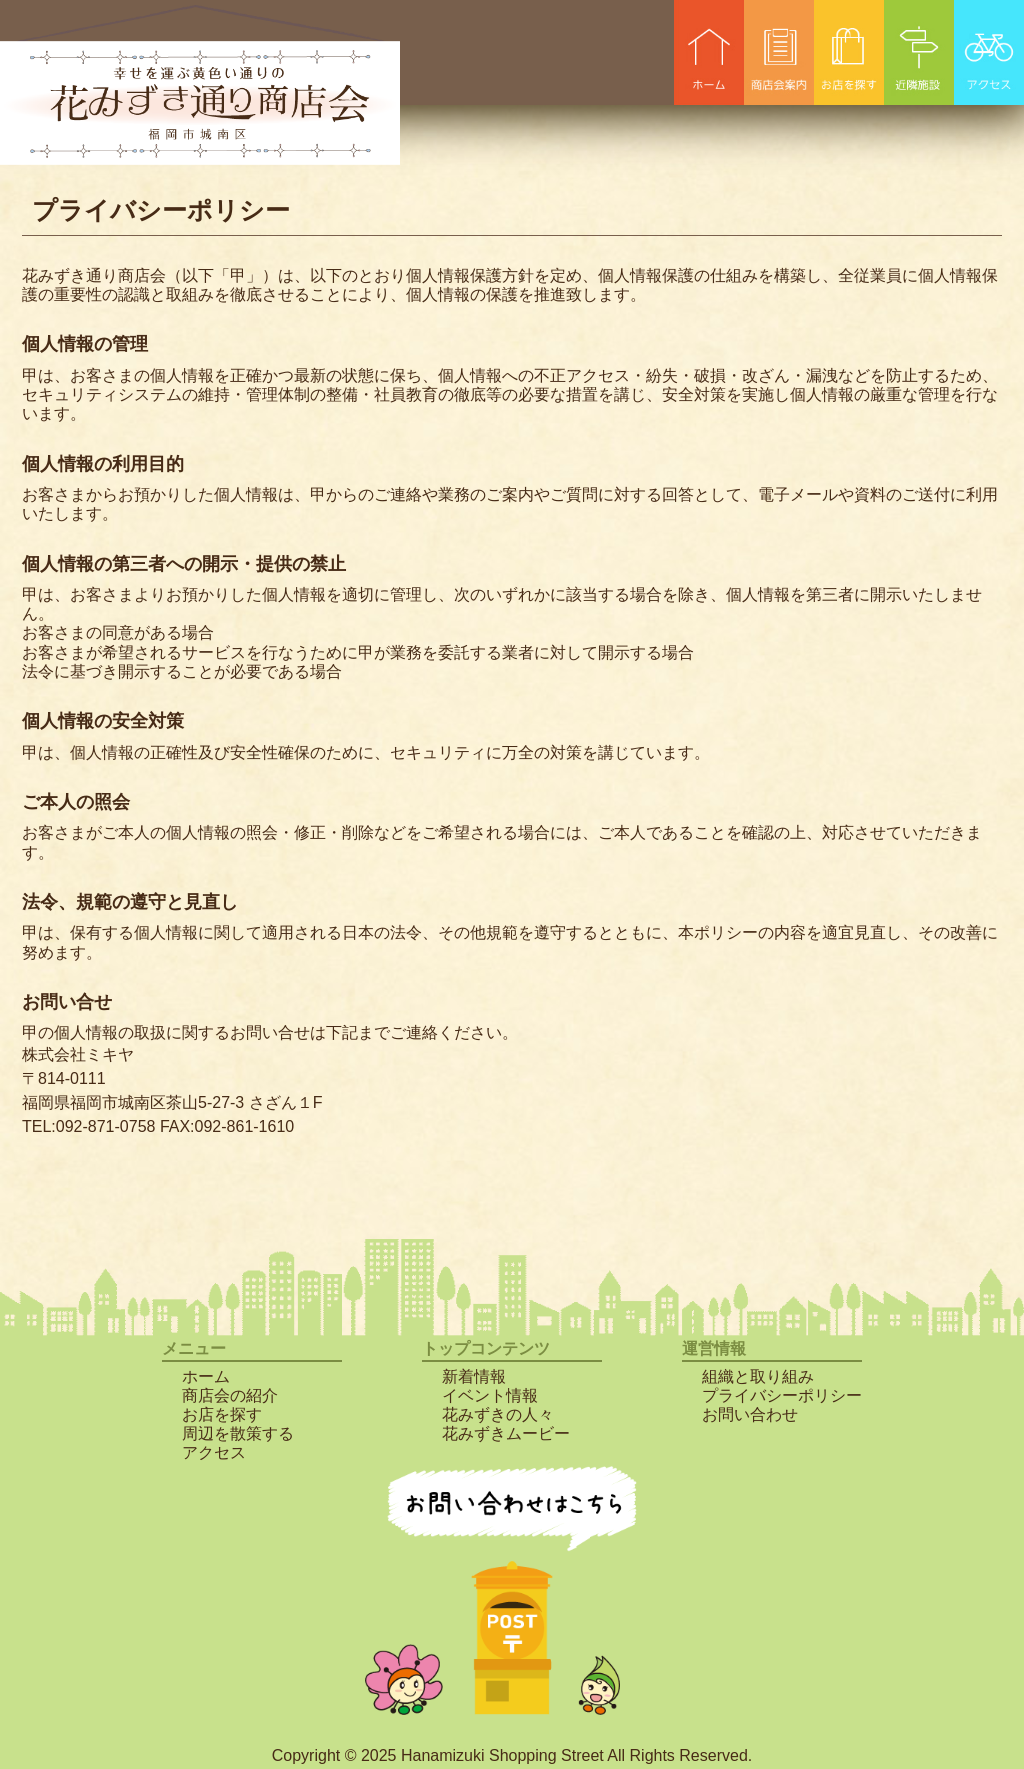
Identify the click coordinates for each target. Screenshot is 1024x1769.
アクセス (214, 1452)
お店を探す (222, 1414)
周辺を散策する (238, 1433)
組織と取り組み (758, 1376)
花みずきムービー (506, 1433)
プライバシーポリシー (782, 1395)
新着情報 (474, 1376)
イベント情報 (490, 1395)
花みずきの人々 (498, 1414)
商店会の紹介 (230, 1395)
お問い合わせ (750, 1414)
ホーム (206, 1376)
